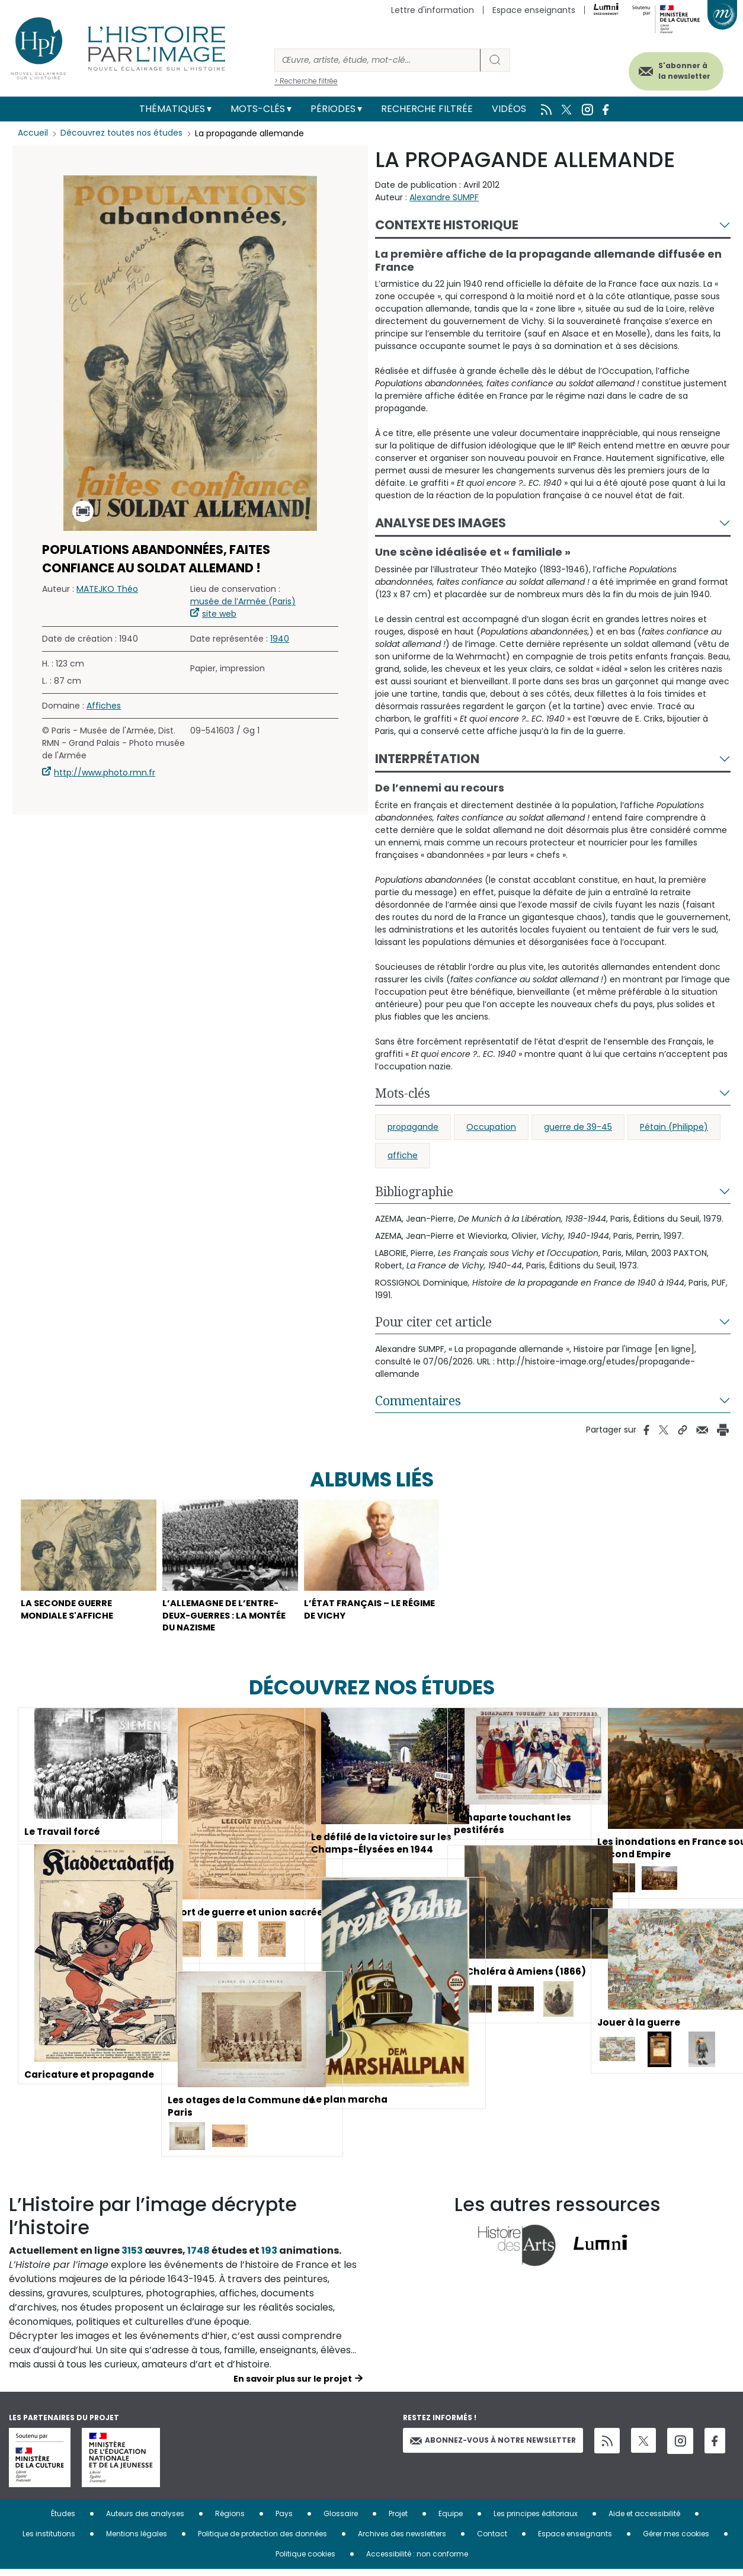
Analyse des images (440, 522)
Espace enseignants (533, 10)
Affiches (104, 706)
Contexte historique (446, 224)
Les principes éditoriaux (536, 2520)
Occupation (491, 1127)
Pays (284, 2520)
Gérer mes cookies (676, 2540)
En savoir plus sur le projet (292, 2385)
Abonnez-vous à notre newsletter (493, 2447)
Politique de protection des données (262, 2540)
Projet (398, 2520)
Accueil (33, 133)
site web (219, 614)
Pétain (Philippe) (674, 1127)
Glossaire (341, 2520)
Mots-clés (257, 109)
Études (63, 2520)
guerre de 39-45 (578, 1127)
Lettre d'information (432, 10)
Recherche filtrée (427, 109)
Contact (492, 2540)
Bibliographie (414, 1191)
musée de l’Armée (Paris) (243, 601)
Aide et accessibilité (644, 2520)
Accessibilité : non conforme (417, 2560)
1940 (279, 639)
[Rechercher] (377, 60)
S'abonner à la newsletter (677, 69)
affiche (402, 1155)
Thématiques (172, 109)
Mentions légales (136, 2540)
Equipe (450, 2520)
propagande (412, 1127)
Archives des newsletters (402, 2540)
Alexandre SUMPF (444, 197)
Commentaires (418, 1400)
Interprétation (427, 758)
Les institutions (49, 2540)
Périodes (333, 109)
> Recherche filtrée (306, 81)
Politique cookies (305, 2560)
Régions (230, 2520)
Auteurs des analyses (145, 2520)
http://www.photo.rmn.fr (104, 772)
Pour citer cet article (433, 1321)
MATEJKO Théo (107, 589)
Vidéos (509, 109)
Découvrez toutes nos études (121, 133)
